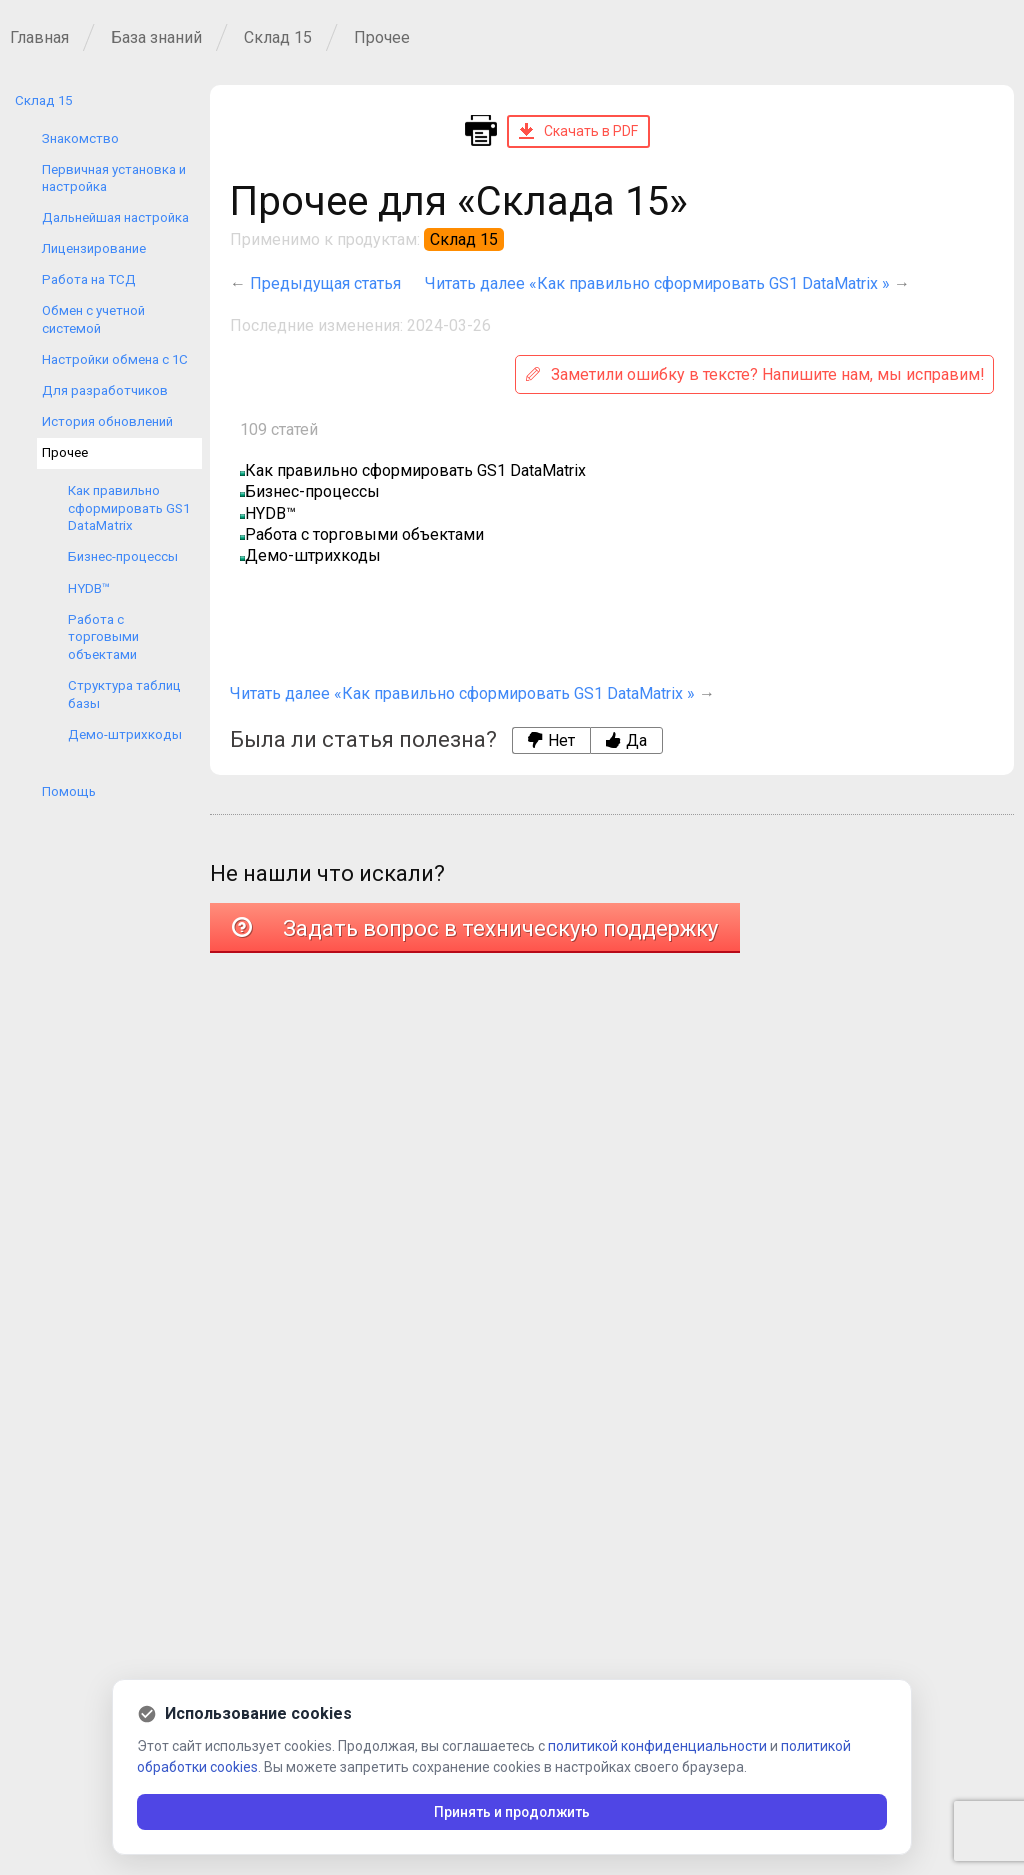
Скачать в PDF (578, 131)
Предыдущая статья (325, 283)
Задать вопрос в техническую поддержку (475, 928)
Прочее (382, 37)
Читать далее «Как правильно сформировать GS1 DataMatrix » (657, 283)
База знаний (156, 37)
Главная (39, 37)
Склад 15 (278, 37)
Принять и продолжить (512, 1812)
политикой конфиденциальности (657, 1746)
